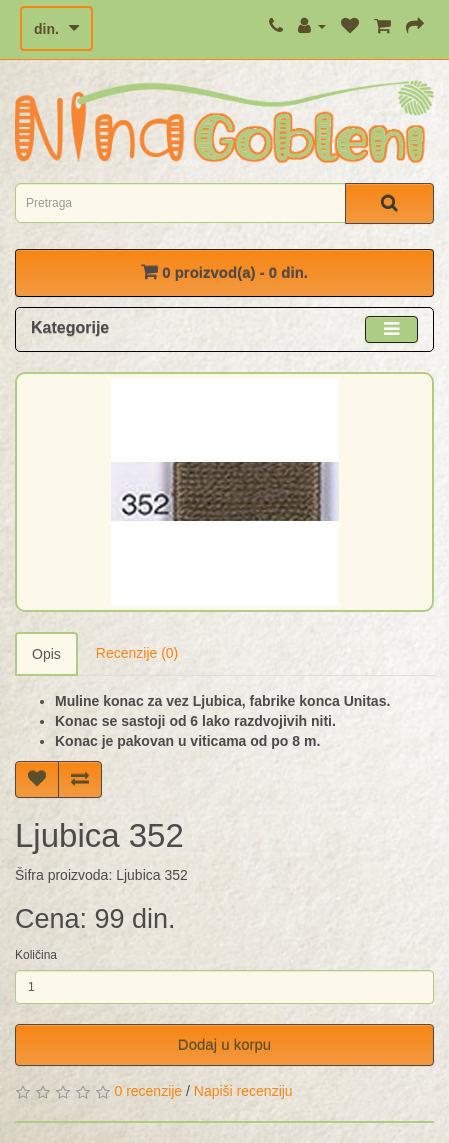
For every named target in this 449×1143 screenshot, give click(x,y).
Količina (36, 955)
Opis (46, 654)
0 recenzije (148, 1091)
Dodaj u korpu (224, 1044)
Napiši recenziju (243, 1091)
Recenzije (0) (137, 653)
